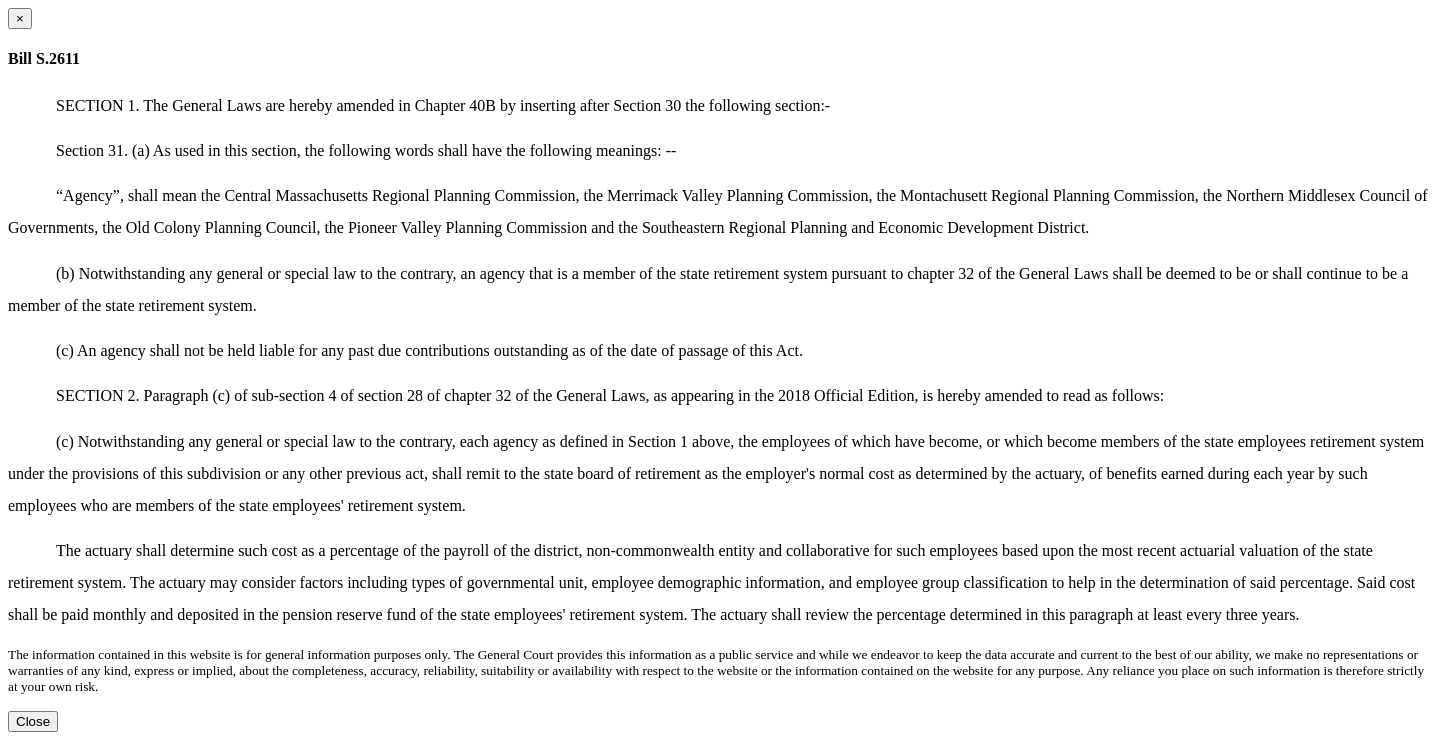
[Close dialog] (20, 18)
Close (33, 721)
